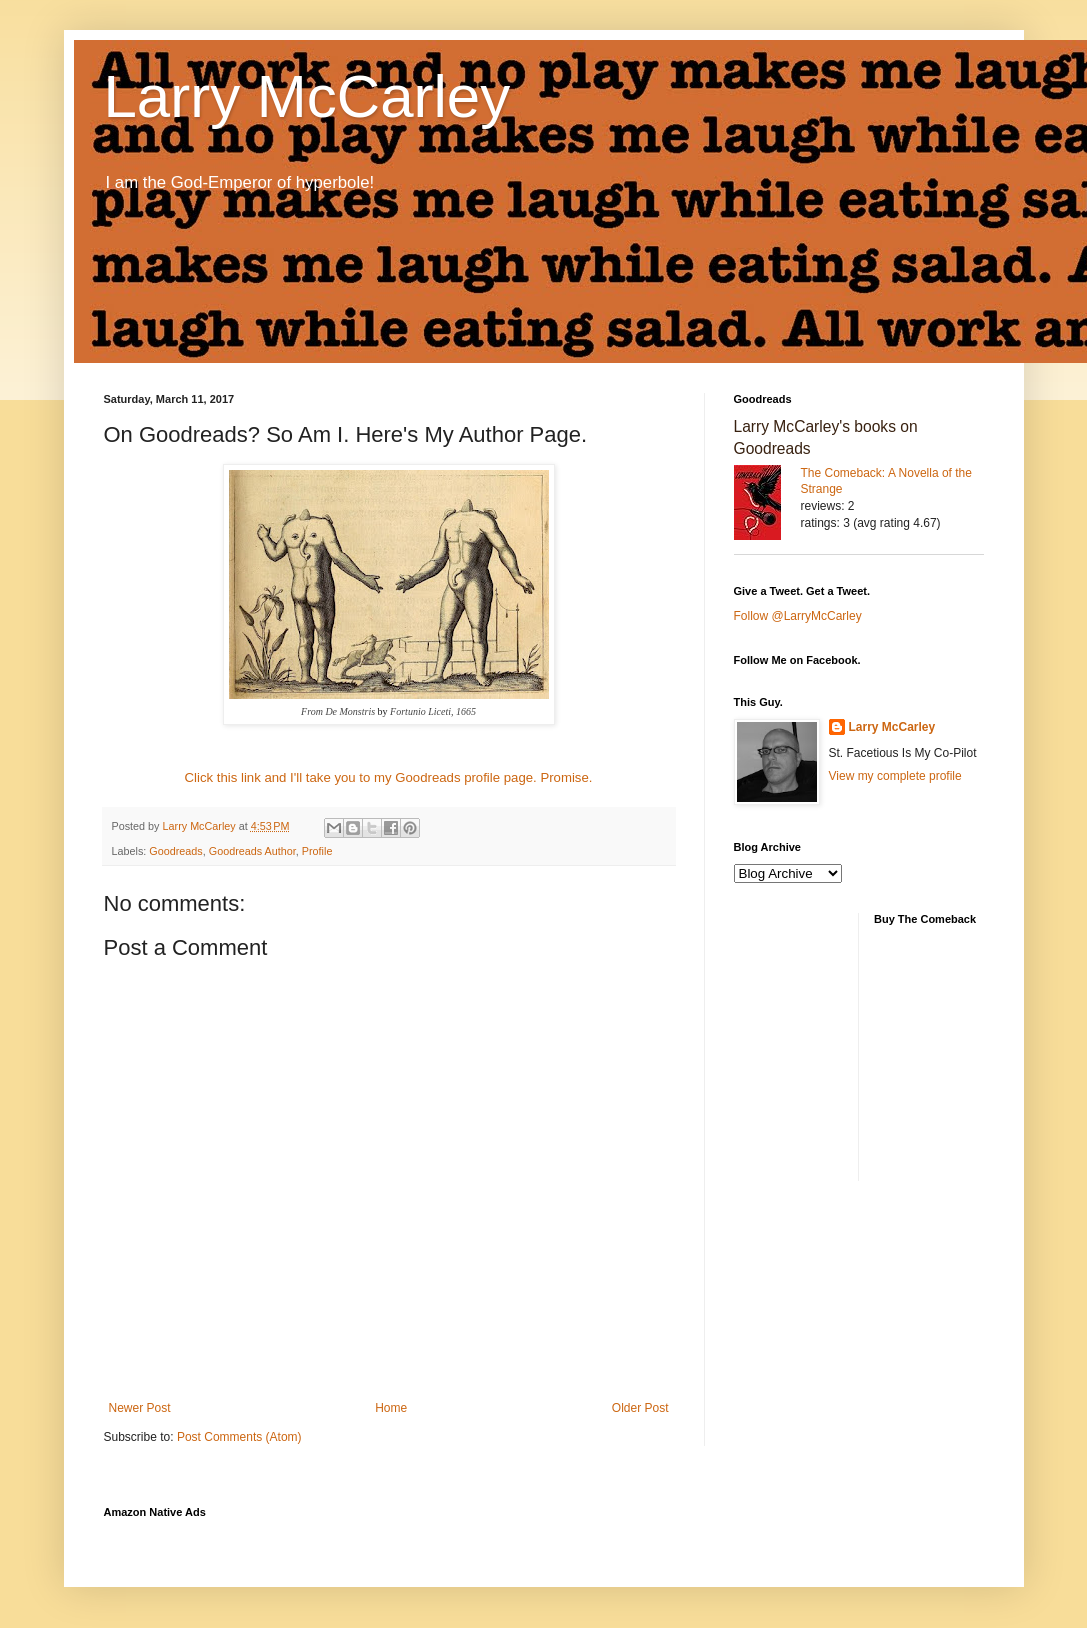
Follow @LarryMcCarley (798, 616)
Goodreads (175, 851)
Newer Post (140, 1408)
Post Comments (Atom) (239, 1437)
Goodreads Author (252, 851)
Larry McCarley (307, 96)
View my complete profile (895, 776)
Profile (317, 851)
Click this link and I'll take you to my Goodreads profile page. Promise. (389, 777)
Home (391, 1408)
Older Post (640, 1408)
